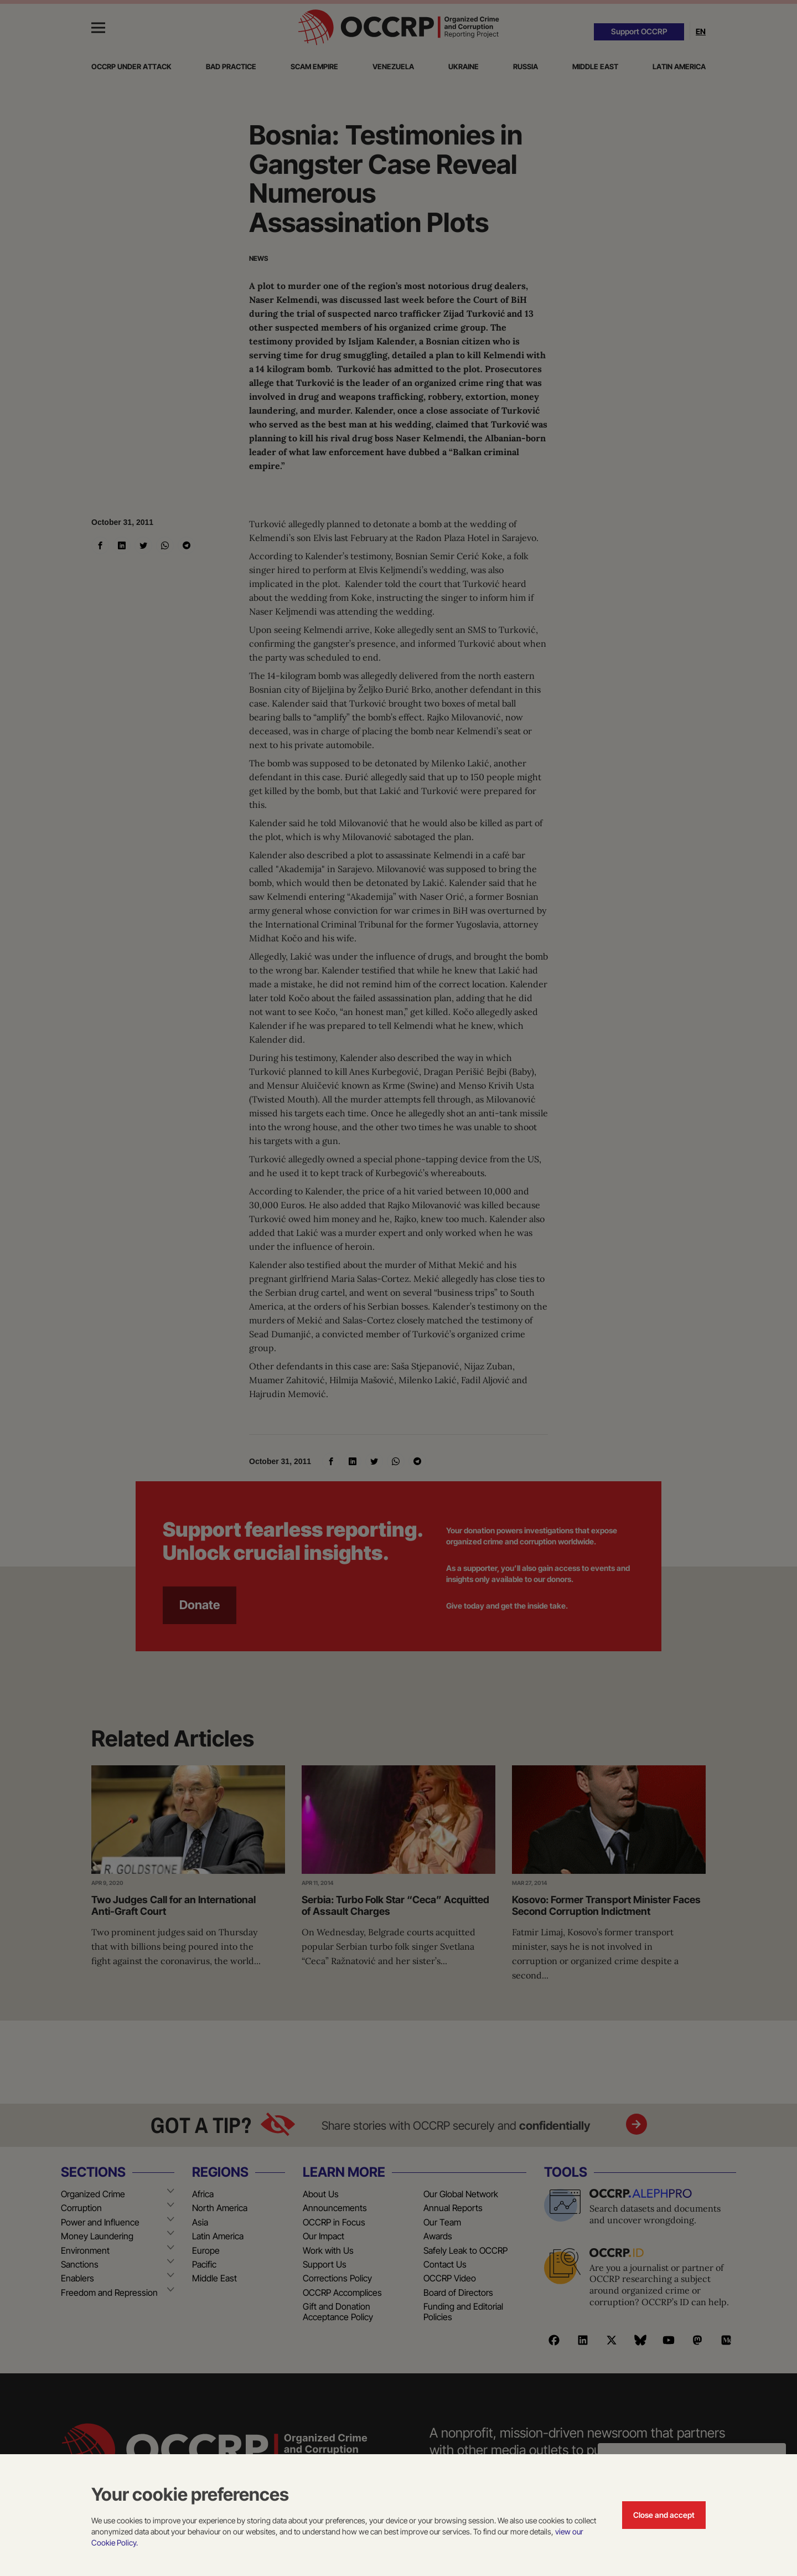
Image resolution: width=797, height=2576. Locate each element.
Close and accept (664, 2515)
